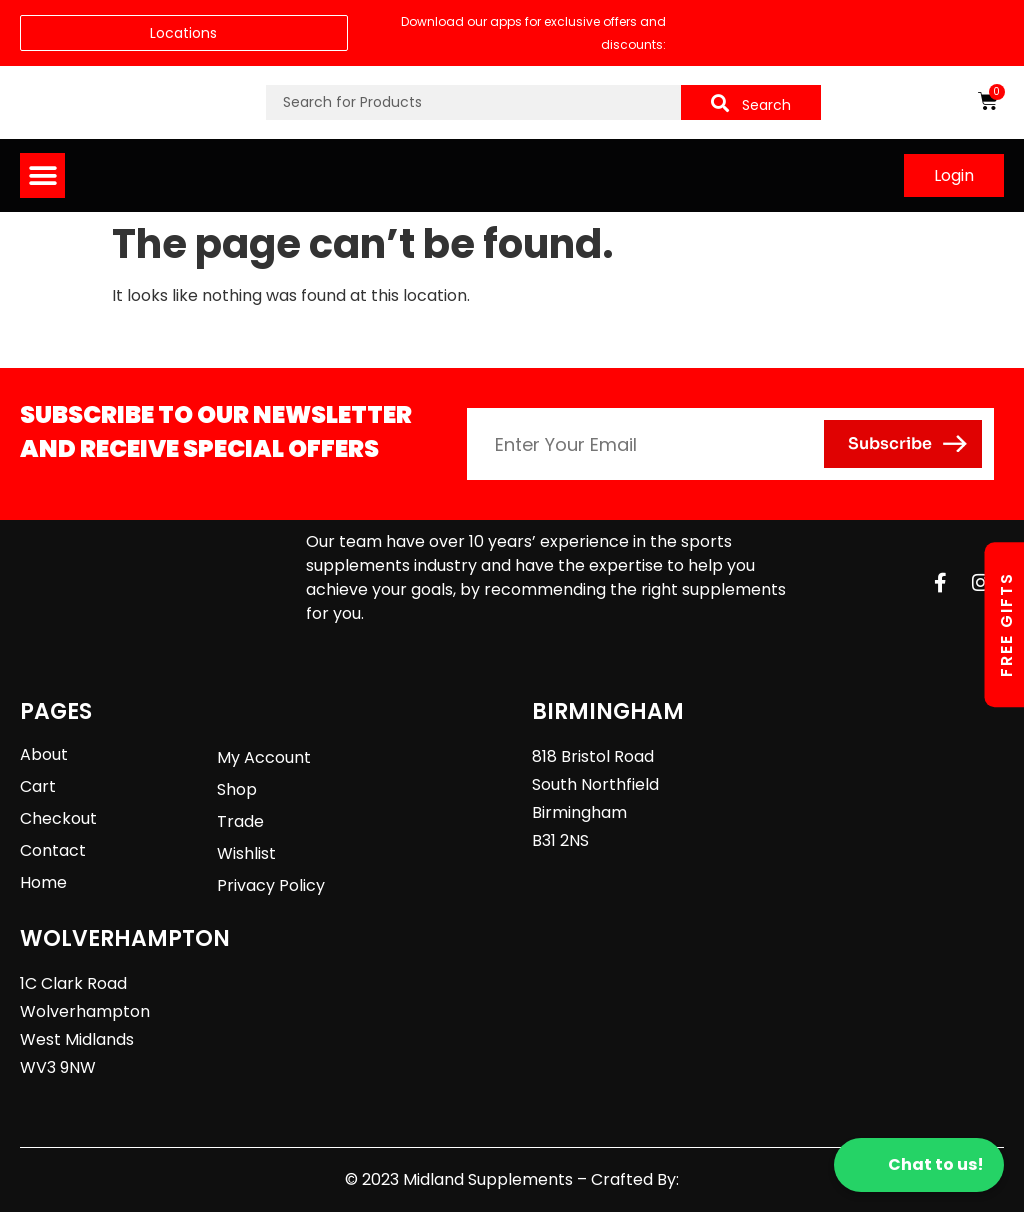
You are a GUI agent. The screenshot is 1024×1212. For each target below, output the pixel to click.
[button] (42, 175)
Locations (183, 33)
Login (954, 175)
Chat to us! (919, 1165)
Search (751, 104)
